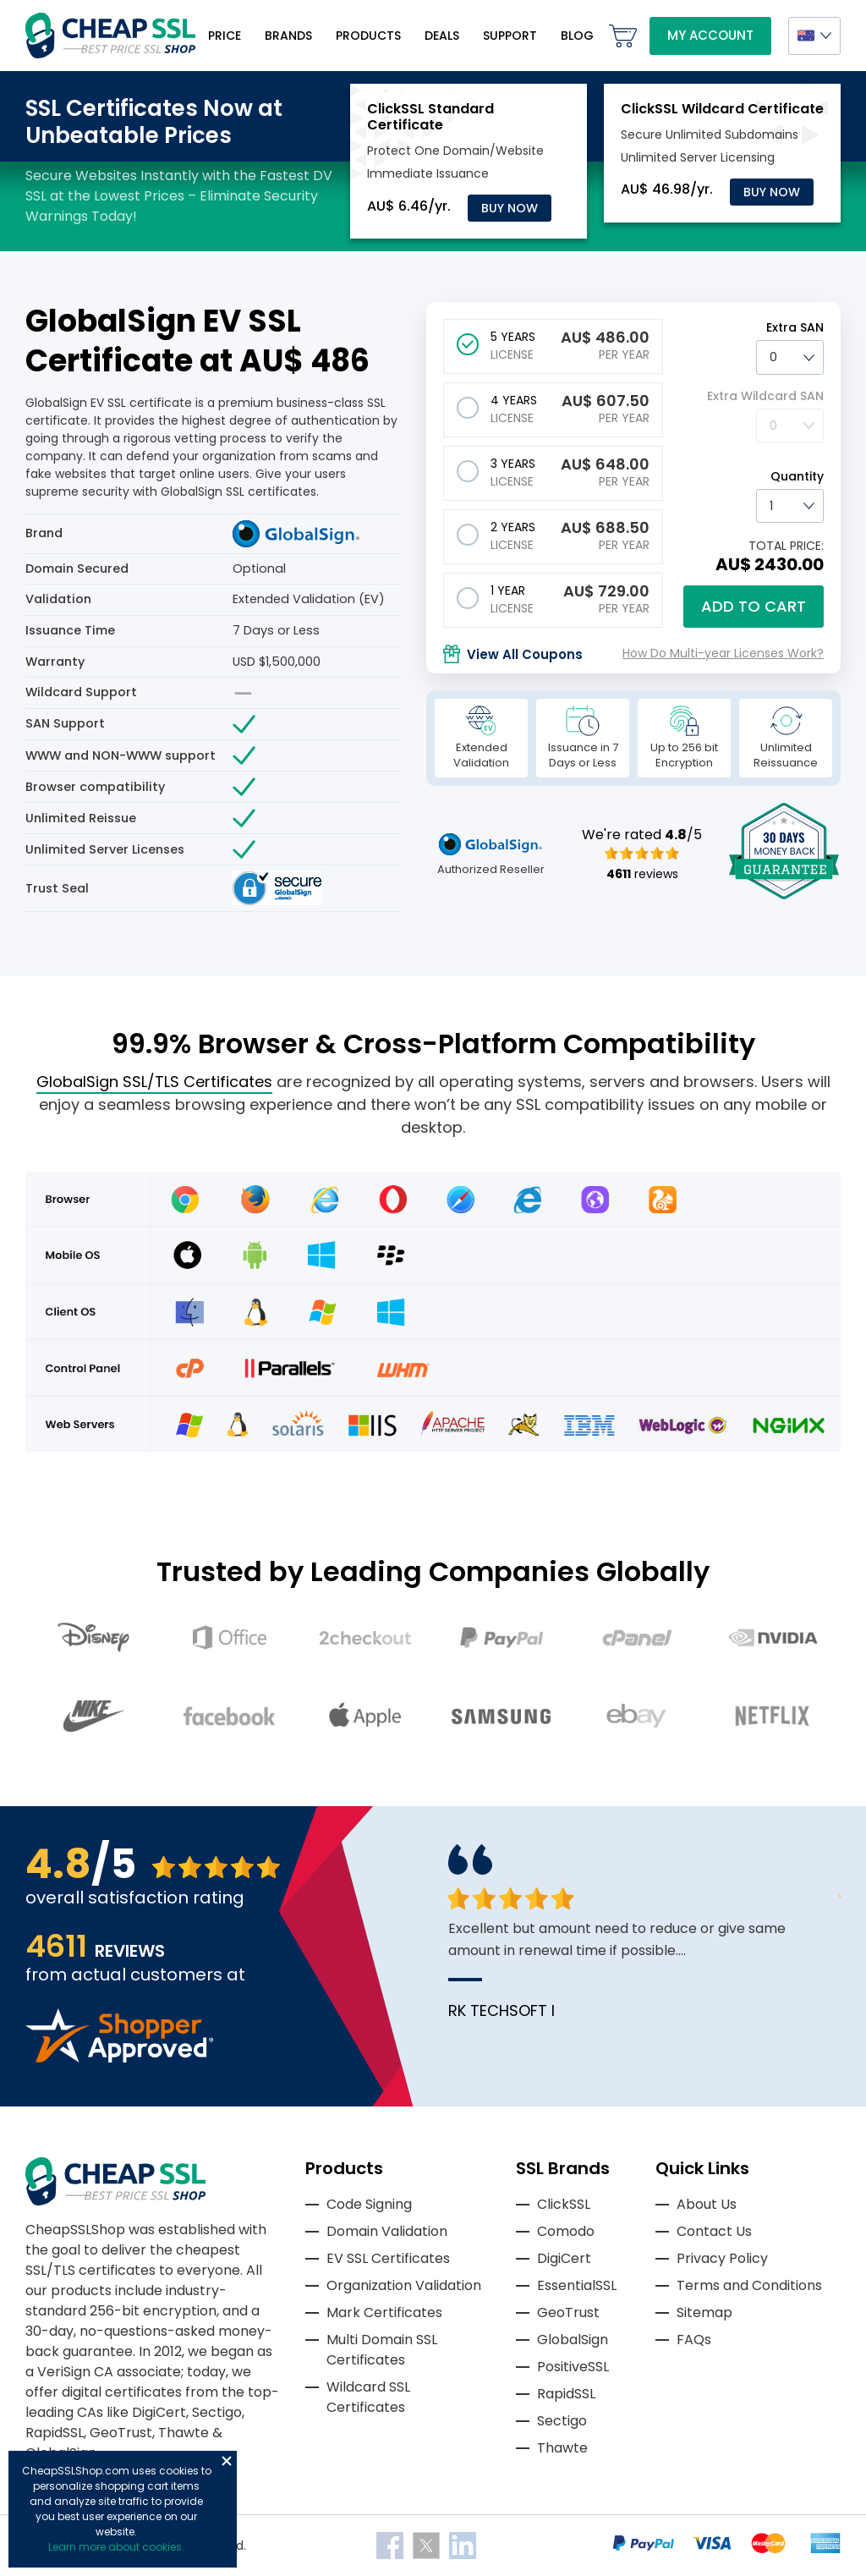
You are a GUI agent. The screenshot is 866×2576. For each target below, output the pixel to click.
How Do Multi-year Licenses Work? (723, 653)
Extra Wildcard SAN (765, 395)
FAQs (694, 2339)
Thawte (562, 2448)
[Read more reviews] (119, 2058)
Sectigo (562, 2420)
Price (224, 35)
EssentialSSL (577, 2285)
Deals (442, 35)
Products (368, 35)
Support (510, 35)
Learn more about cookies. (116, 2547)
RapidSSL (566, 2393)
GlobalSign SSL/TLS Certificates (154, 1081)
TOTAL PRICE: (786, 545)
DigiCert (564, 2258)
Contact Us (714, 2231)
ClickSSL (563, 2204)
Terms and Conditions (749, 2285)
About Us (707, 2204)
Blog (577, 35)
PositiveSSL (573, 2366)
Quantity (797, 476)
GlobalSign (572, 2339)
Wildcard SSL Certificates (368, 2397)
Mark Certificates (384, 2312)
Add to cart (753, 606)
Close (226, 2461)
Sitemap (704, 2312)
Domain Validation (386, 2231)
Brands (288, 35)
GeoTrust (568, 2312)
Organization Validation (403, 2285)
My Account (710, 35)
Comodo (566, 2231)
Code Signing (369, 2204)
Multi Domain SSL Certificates (381, 2350)
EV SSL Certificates (388, 2258)
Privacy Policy (722, 2258)
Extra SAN (795, 327)
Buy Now (509, 208)
